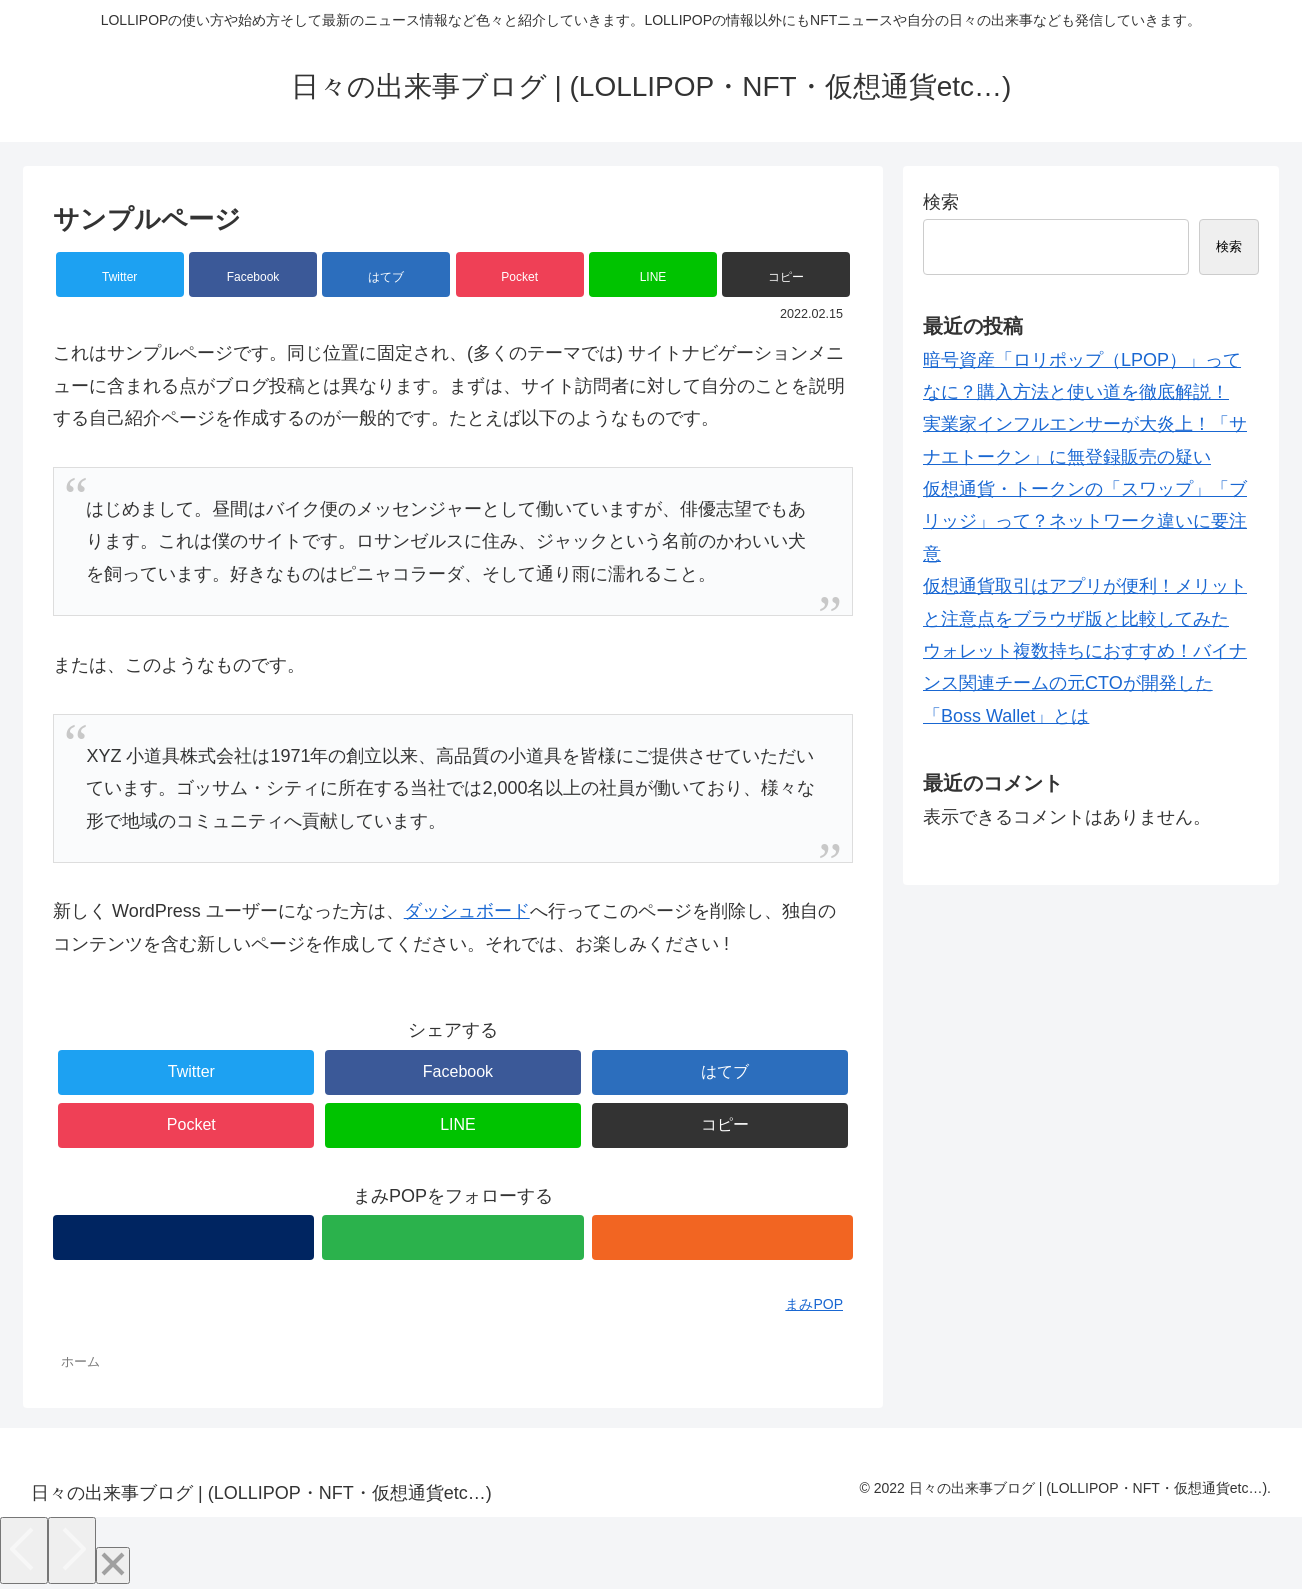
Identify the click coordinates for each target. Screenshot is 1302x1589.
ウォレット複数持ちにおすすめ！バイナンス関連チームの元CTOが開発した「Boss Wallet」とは (1085, 683)
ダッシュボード (467, 911)
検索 (941, 202)
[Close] (113, 1565)
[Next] (72, 1550)
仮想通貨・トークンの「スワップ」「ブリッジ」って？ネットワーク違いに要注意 (1085, 521)
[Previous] (24, 1550)
